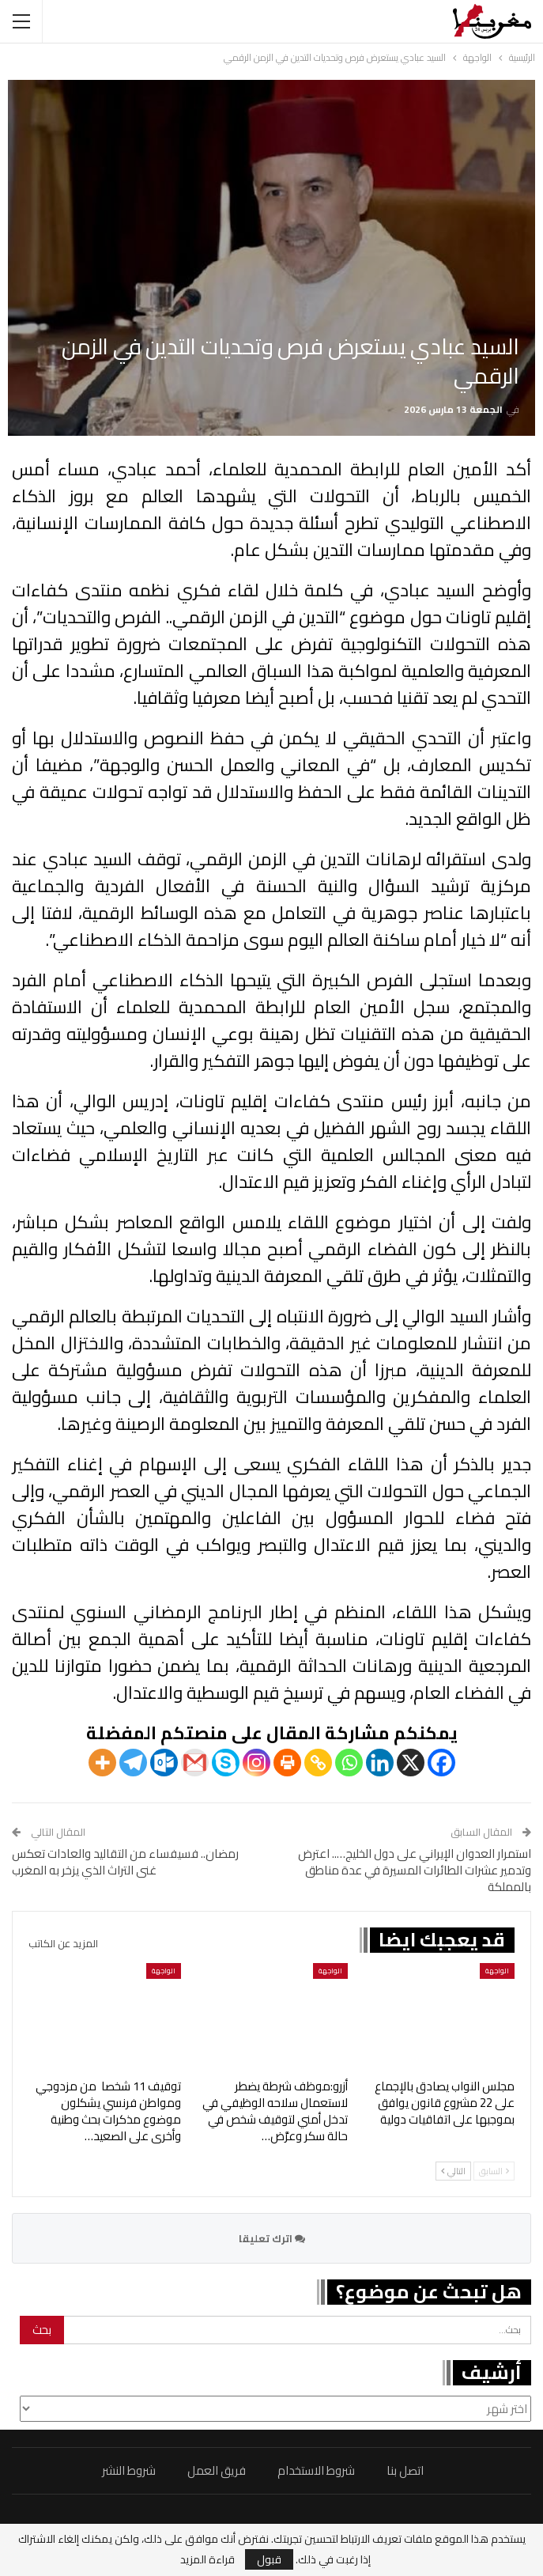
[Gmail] (195, 1762)
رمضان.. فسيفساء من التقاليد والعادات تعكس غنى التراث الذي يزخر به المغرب (125, 1862)
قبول (269, 2559)
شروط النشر (129, 2470)
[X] (410, 1762)
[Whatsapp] (349, 1762)
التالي (453, 2171)
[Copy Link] (318, 1762)
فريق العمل (216, 2470)
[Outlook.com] (164, 1762)
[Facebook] (441, 1762)
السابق (494, 2171)
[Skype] (225, 1762)
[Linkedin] (380, 1762)
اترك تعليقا (272, 2238)
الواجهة (497, 1970)
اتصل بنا (405, 2470)
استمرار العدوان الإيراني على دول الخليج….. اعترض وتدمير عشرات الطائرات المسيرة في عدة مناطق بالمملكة (414, 1870)
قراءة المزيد (207, 2559)
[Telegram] (133, 1762)
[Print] (287, 1762)
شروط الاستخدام (316, 2470)
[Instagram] (256, 1762)
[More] (102, 1762)
